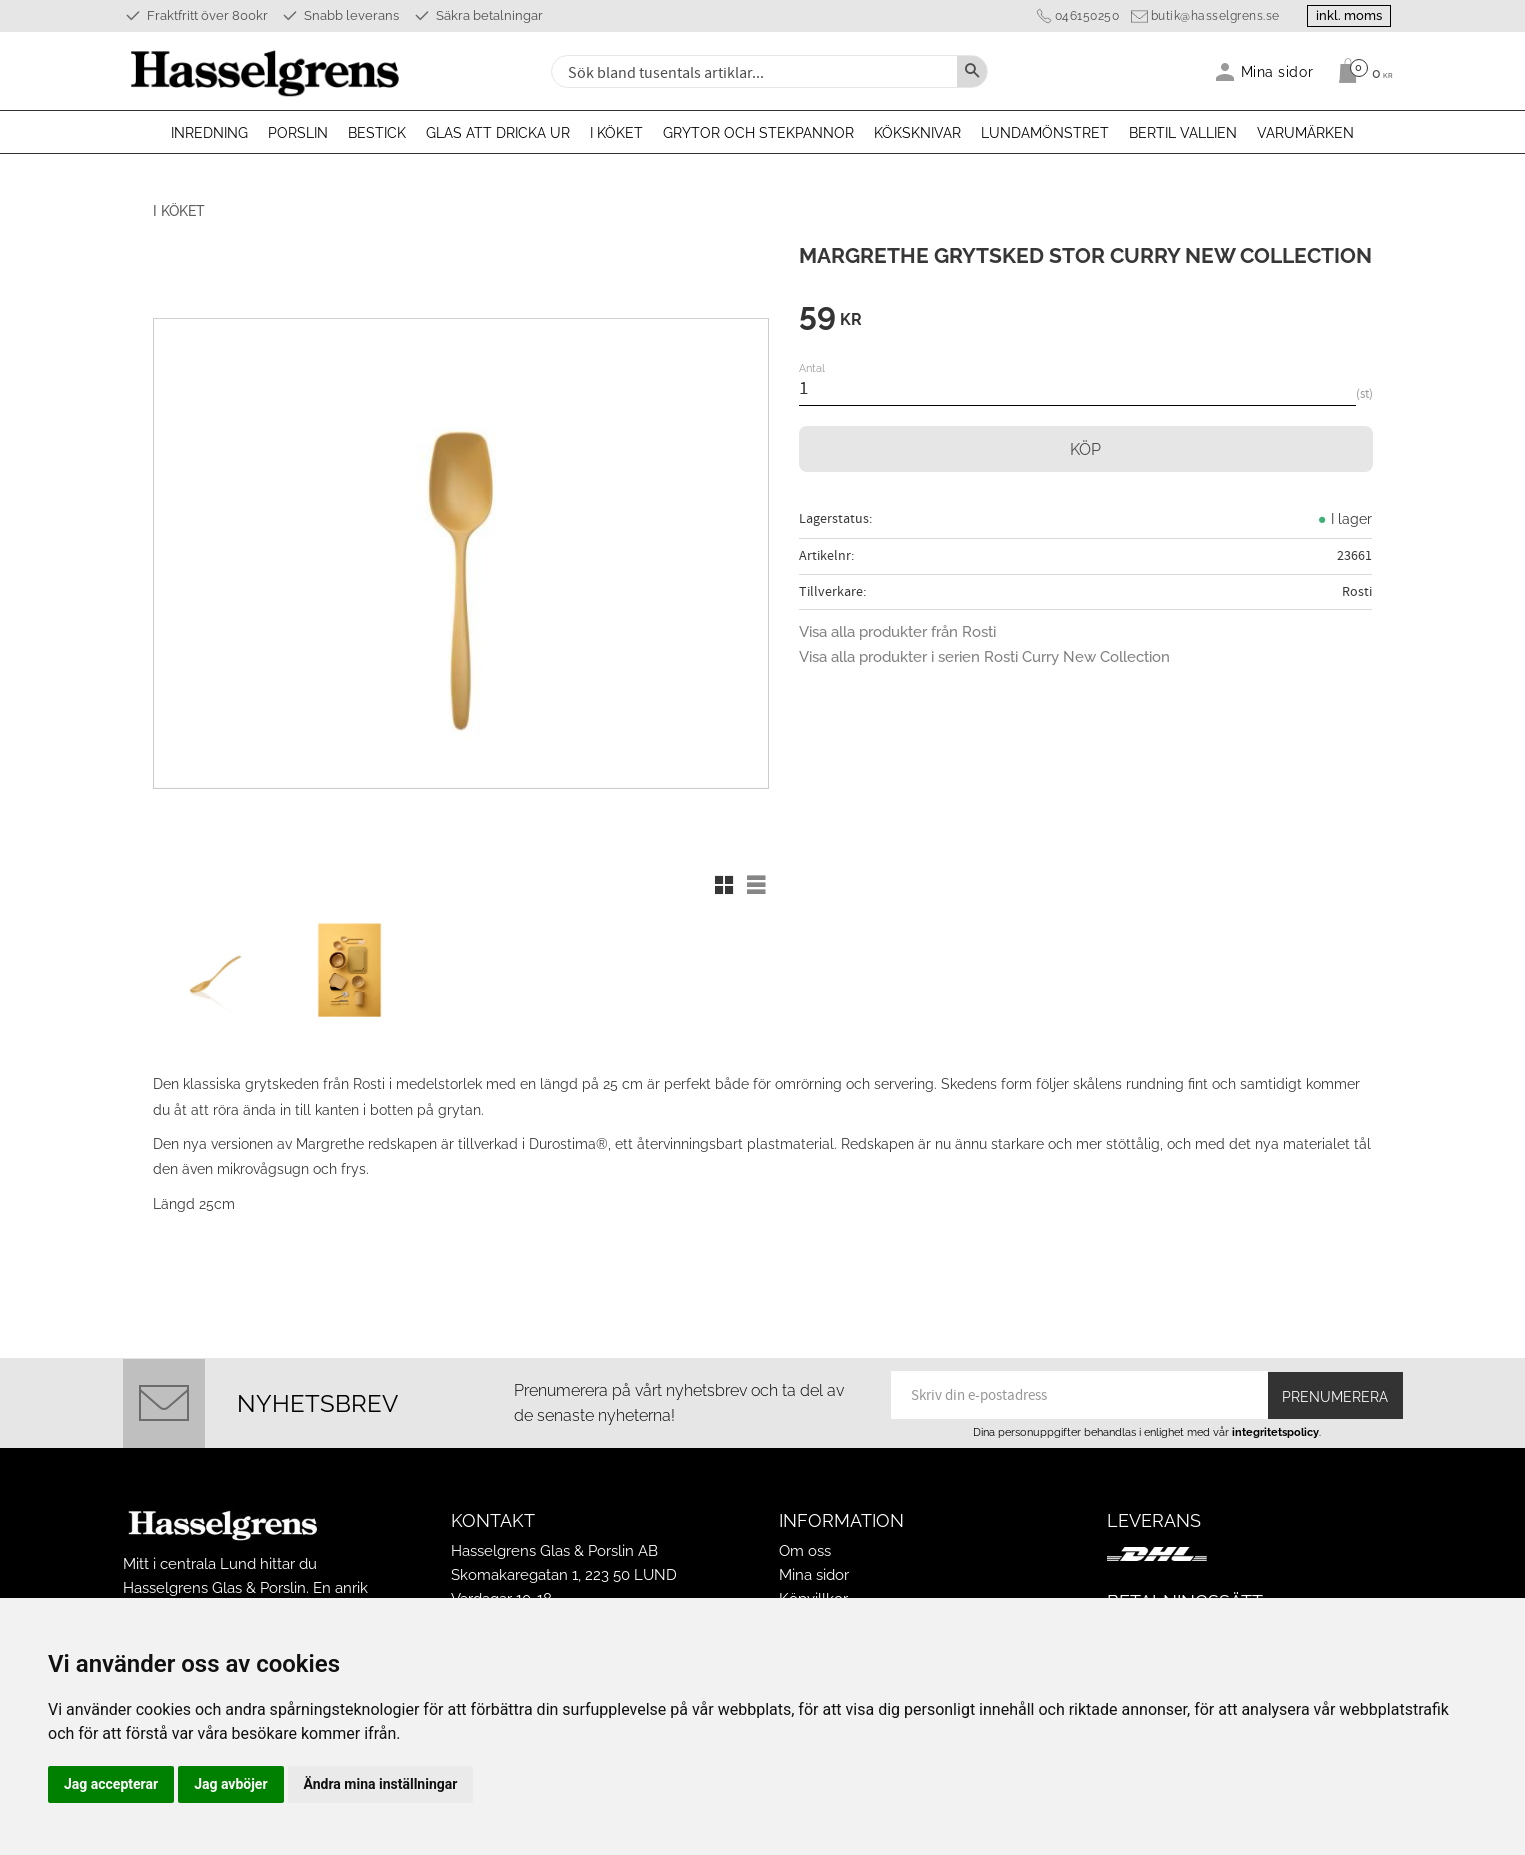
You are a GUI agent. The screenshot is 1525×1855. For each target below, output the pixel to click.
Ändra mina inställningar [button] (381, 1784)
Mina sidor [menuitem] (1277, 71)
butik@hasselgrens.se (1207, 16)
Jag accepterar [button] (111, 1784)
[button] (724, 885)
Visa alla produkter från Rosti (897, 632)
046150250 (1079, 16)
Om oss (805, 1542)
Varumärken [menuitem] (1305, 133)
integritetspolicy (1275, 1423)
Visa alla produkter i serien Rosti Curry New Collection (984, 657)
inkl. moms (1345, 15)
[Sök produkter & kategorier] (752, 71)
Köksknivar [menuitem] (917, 133)
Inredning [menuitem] (209, 133)
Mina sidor (814, 1566)
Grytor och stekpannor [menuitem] (758, 133)
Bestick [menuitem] (377, 133)
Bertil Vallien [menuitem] (1183, 133)
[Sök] (972, 71)
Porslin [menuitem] (298, 133)
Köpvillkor (813, 1590)
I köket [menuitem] (616, 133)
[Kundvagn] (1360, 71)
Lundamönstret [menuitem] (1045, 133)
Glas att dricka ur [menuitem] (498, 133)
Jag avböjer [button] (230, 1784)
